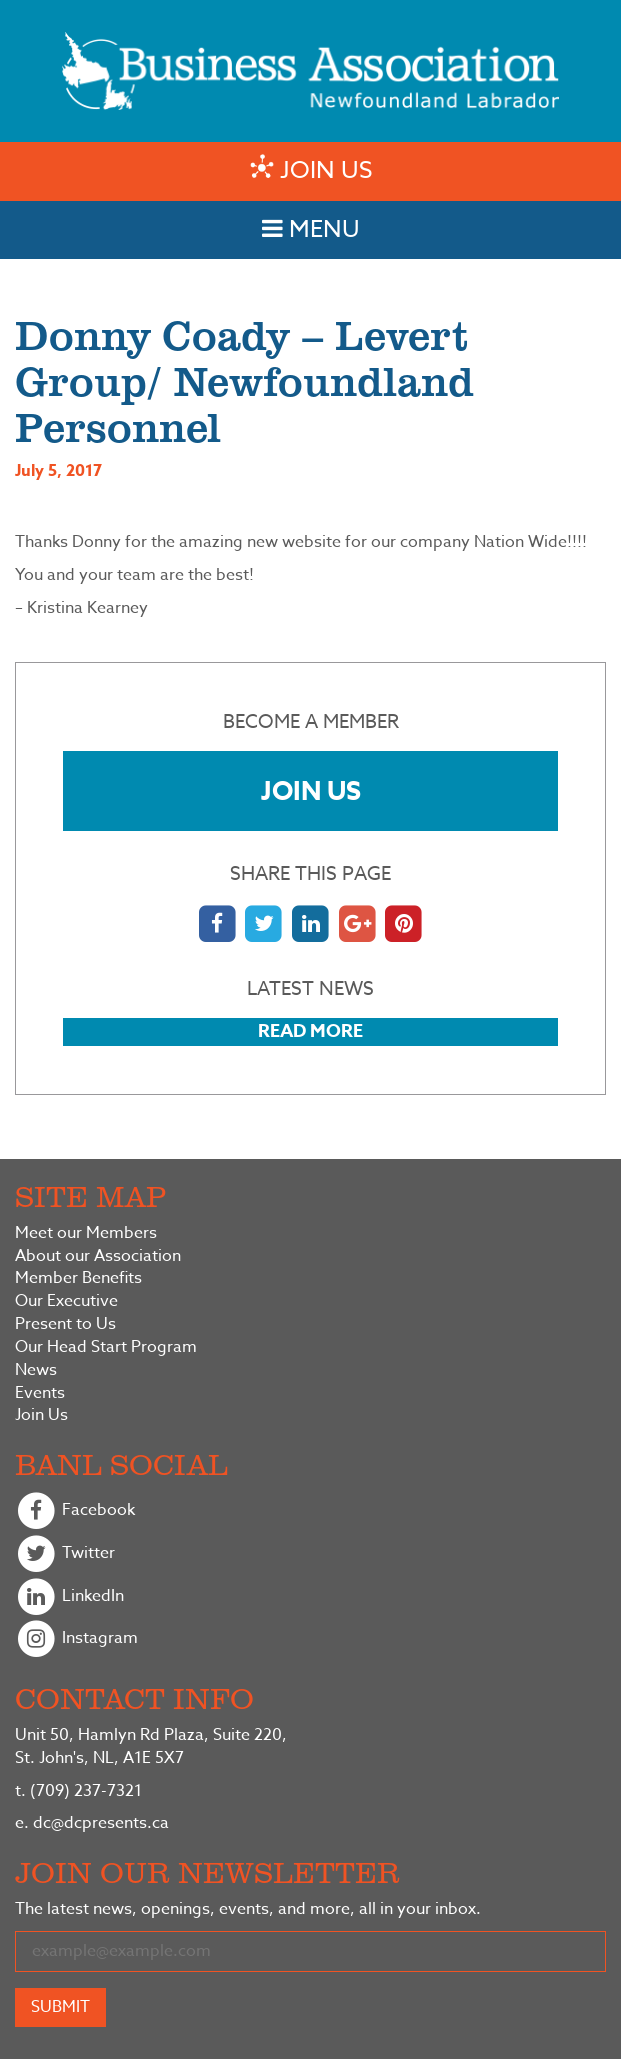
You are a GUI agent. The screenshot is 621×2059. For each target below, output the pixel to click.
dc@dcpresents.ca (92, 1823)
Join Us (311, 790)
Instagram (76, 1639)
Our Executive (66, 1301)
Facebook (75, 1511)
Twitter (65, 1554)
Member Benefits (78, 1278)
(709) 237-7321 (78, 1791)
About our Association (98, 1256)
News (36, 1370)
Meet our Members (86, 1233)
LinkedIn (69, 1597)
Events (40, 1393)
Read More (310, 1031)
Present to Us (65, 1324)
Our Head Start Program (106, 1347)
